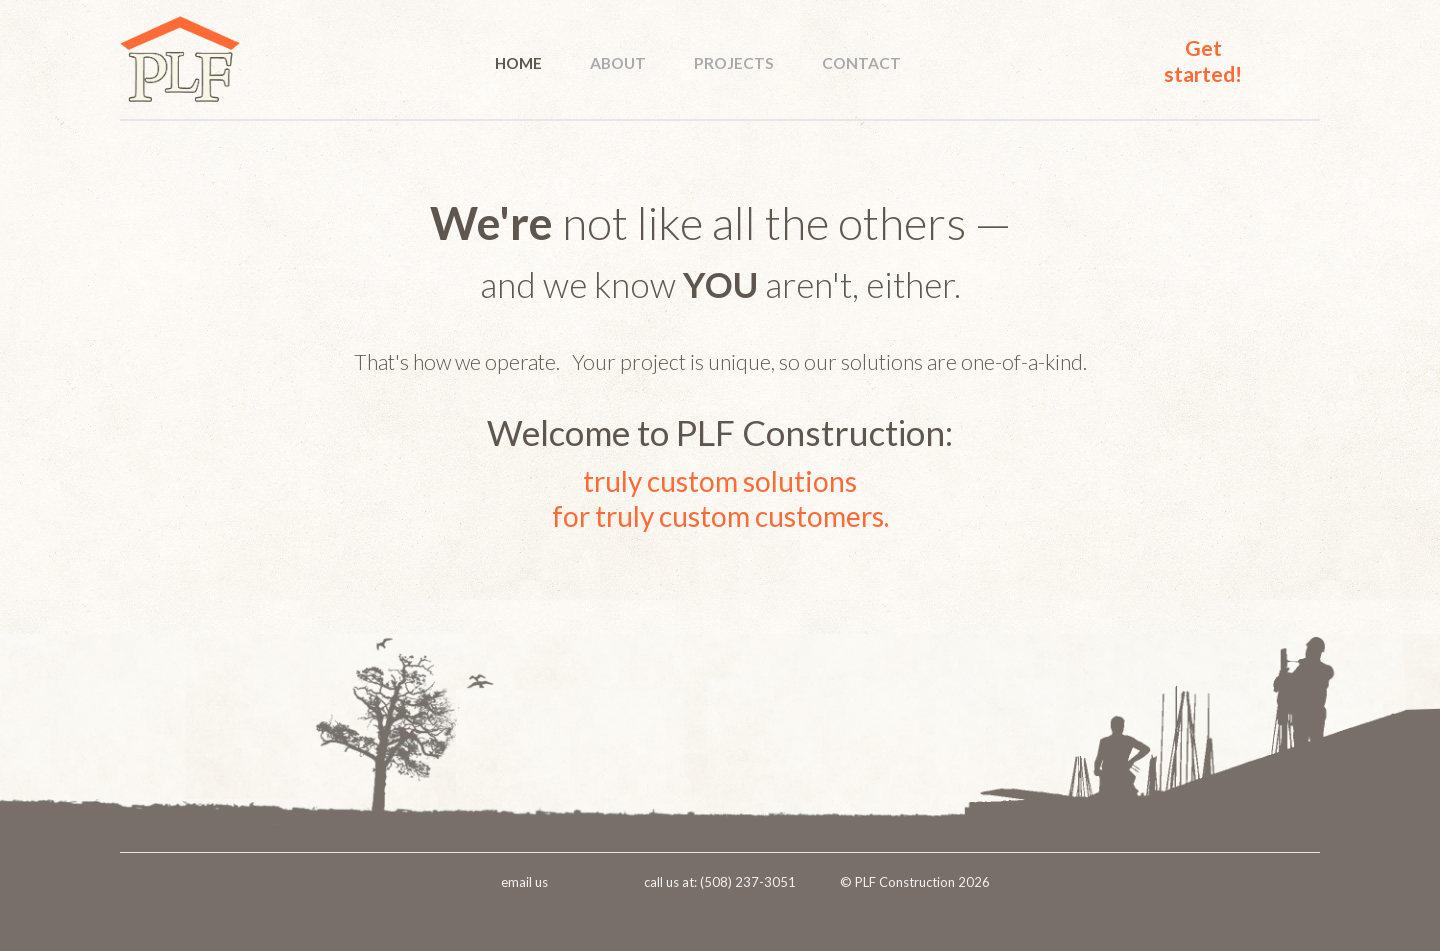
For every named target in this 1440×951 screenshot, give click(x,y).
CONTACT (861, 63)
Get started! (1203, 60)
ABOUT (618, 63)
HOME (518, 63)
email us (524, 882)
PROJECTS (734, 63)
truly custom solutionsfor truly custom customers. (720, 498)
